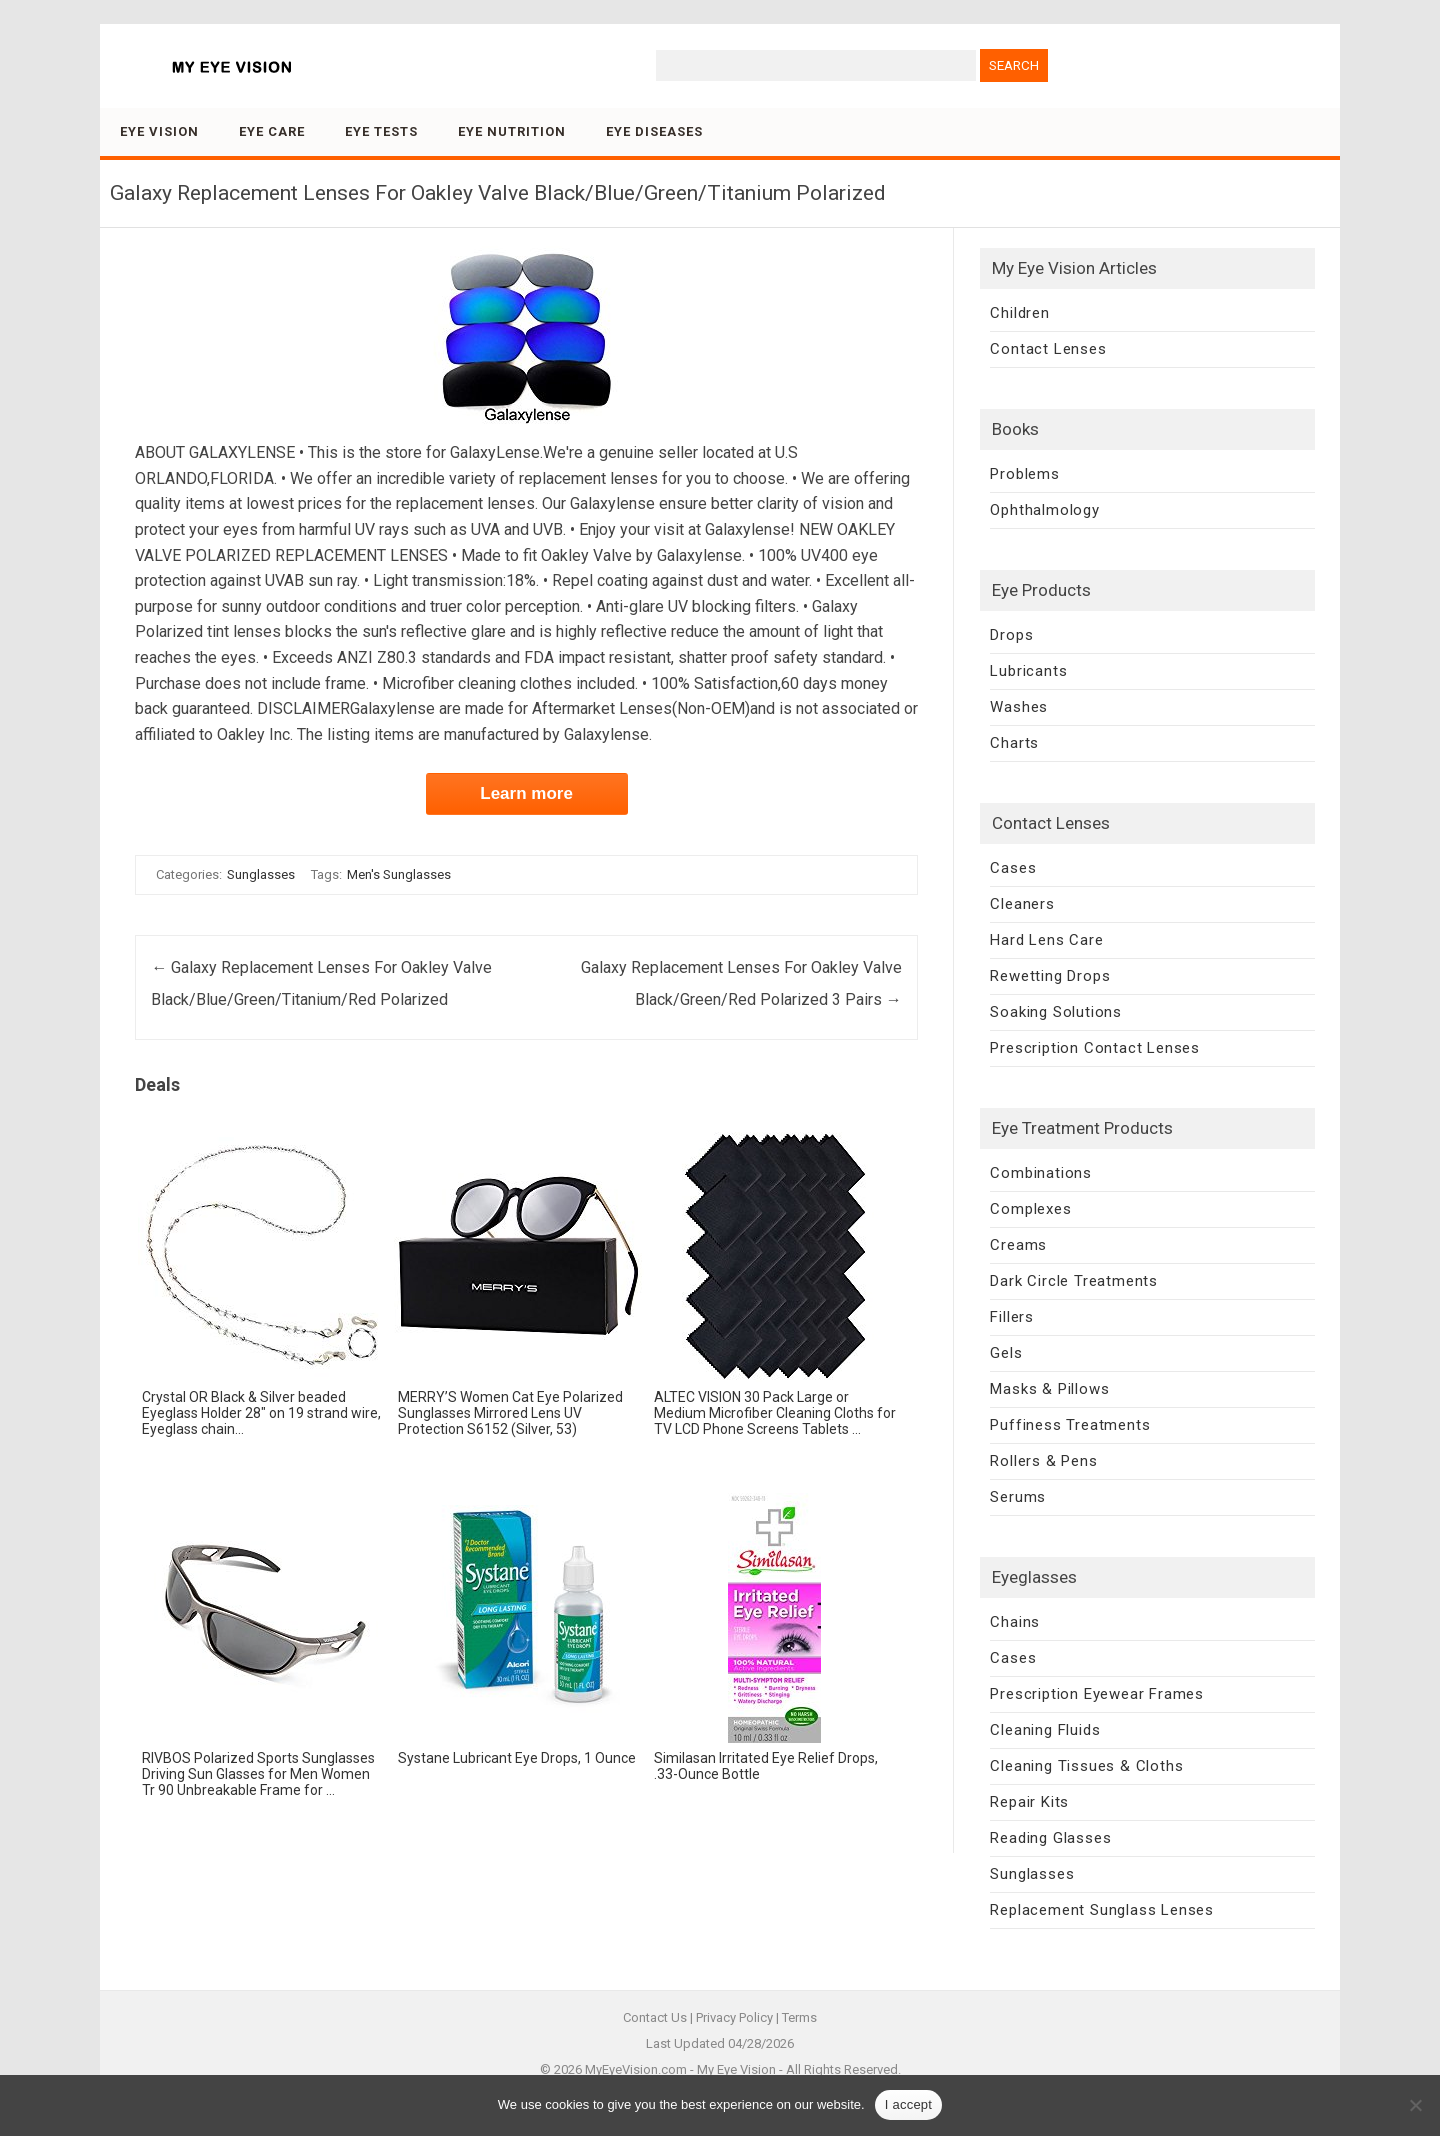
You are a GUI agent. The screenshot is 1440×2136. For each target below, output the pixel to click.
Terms (799, 2017)
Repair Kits (1029, 1802)
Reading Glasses (1050, 1838)
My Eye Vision (736, 2069)
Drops (1011, 635)
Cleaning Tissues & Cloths (1086, 1766)
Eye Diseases (654, 131)
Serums (1018, 1497)
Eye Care (272, 131)
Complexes (1030, 1209)
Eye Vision (159, 131)
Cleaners (1022, 904)
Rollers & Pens (1043, 1461)
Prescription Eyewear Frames (1097, 1694)
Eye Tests (381, 131)
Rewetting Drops (1050, 976)
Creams (1018, 1245)
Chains (1015, 1622)
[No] (1415, 2105)
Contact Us (655, 2017)
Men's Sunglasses (399, 874)
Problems (1024, 474)
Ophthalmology (1044, 510)
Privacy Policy (734, 2017)
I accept (909, 2104)
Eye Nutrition (512, 131)
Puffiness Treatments (1070, 1425)
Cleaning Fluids (1045, 1730)
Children (1019, 313)
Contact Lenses (1048, 349)
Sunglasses (261, 874)
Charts (1014, 743)
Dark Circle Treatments (1074, 1281)
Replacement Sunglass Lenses (1102, 1910)
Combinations (1041, 1173)
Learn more (526, 793)
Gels (1006, 1353)
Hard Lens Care (1046, 940)
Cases (1013, 868)
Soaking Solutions (1056, 1012)
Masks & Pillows (1049, 1389)
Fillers (1012, 1317)
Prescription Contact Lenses (1095, 1048)
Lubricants (1028, 671)
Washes (1019, 707)
